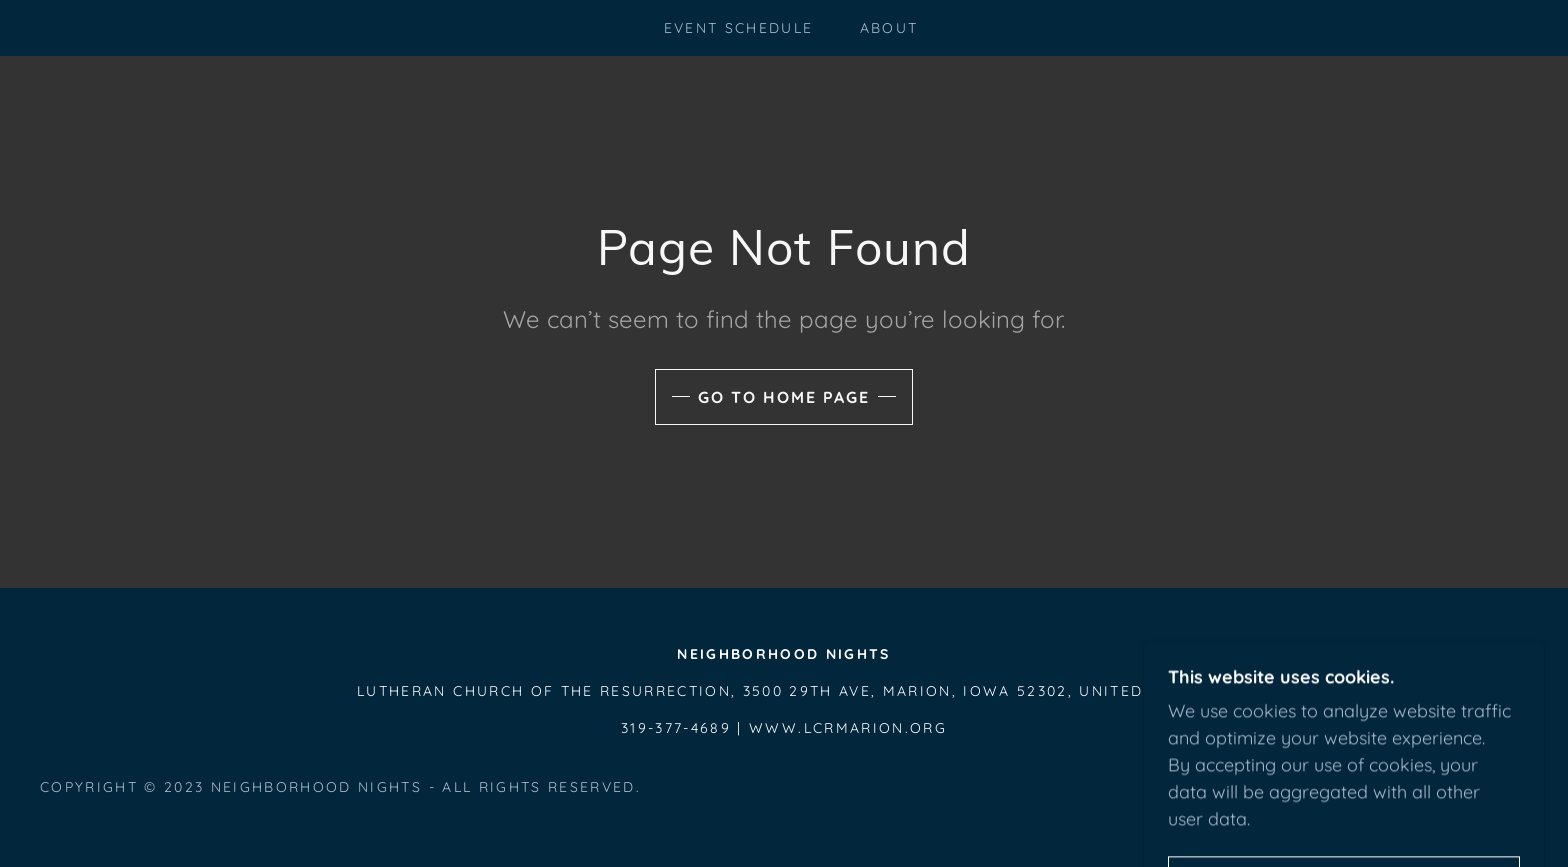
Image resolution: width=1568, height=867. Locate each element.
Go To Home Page (784, 397)
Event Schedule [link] (739, 28)
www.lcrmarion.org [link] (848, 728)
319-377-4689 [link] (676, 728)
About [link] (889, 28)
